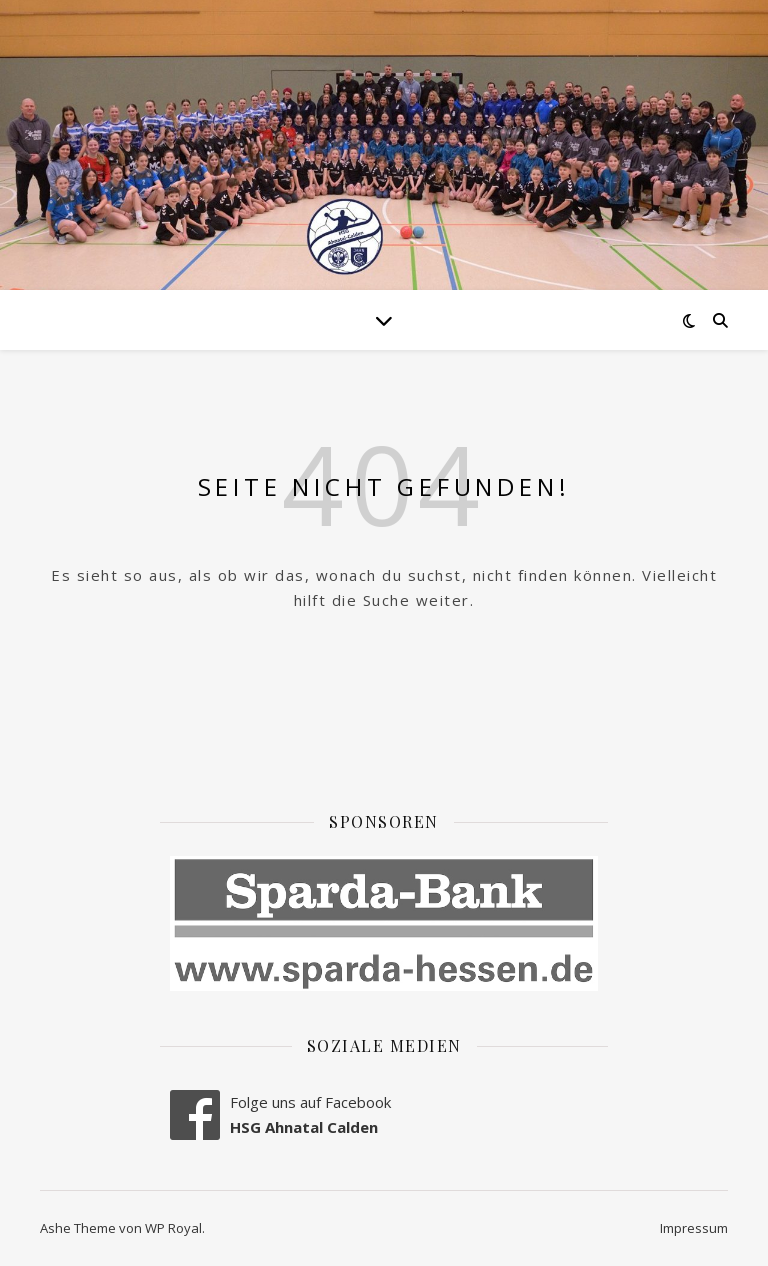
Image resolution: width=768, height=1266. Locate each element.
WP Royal (173, 1228)
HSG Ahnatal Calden (304, 1127)
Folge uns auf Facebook (310, 1102)
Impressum (694, 1228)
